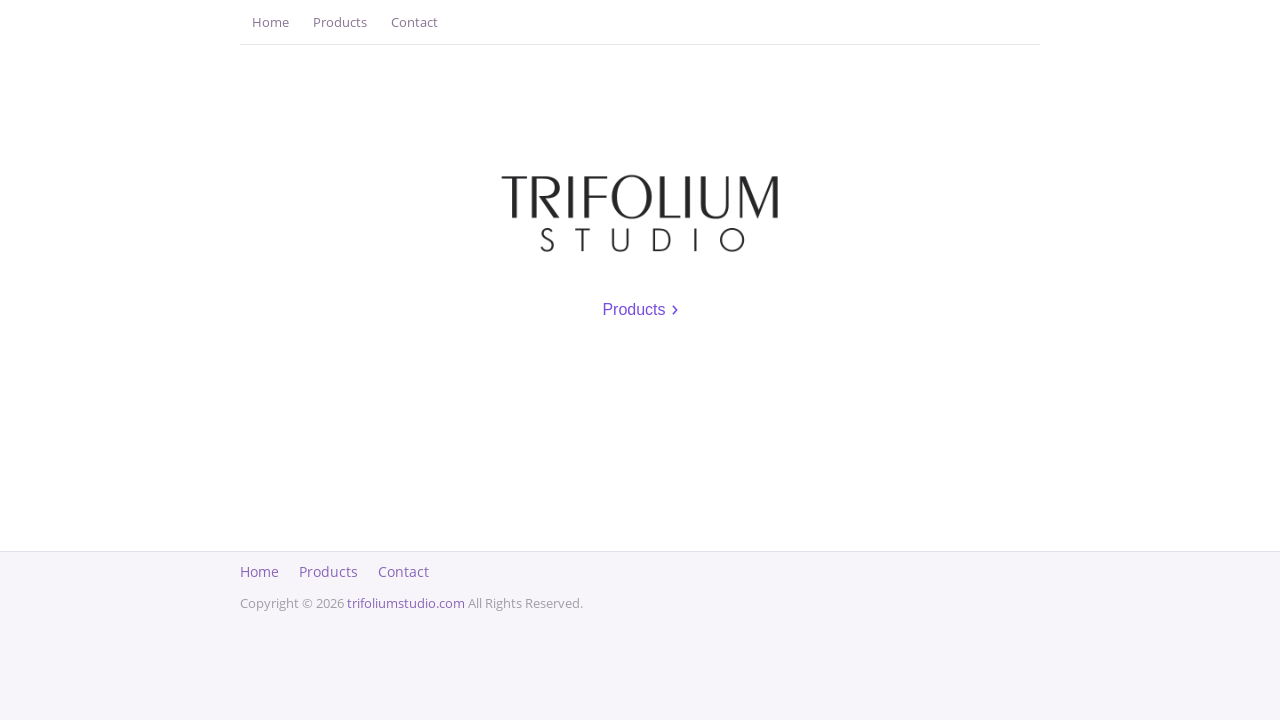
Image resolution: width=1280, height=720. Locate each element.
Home (270, 22)
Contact (414, 22)
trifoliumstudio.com (406, 603)
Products (340, 22)
